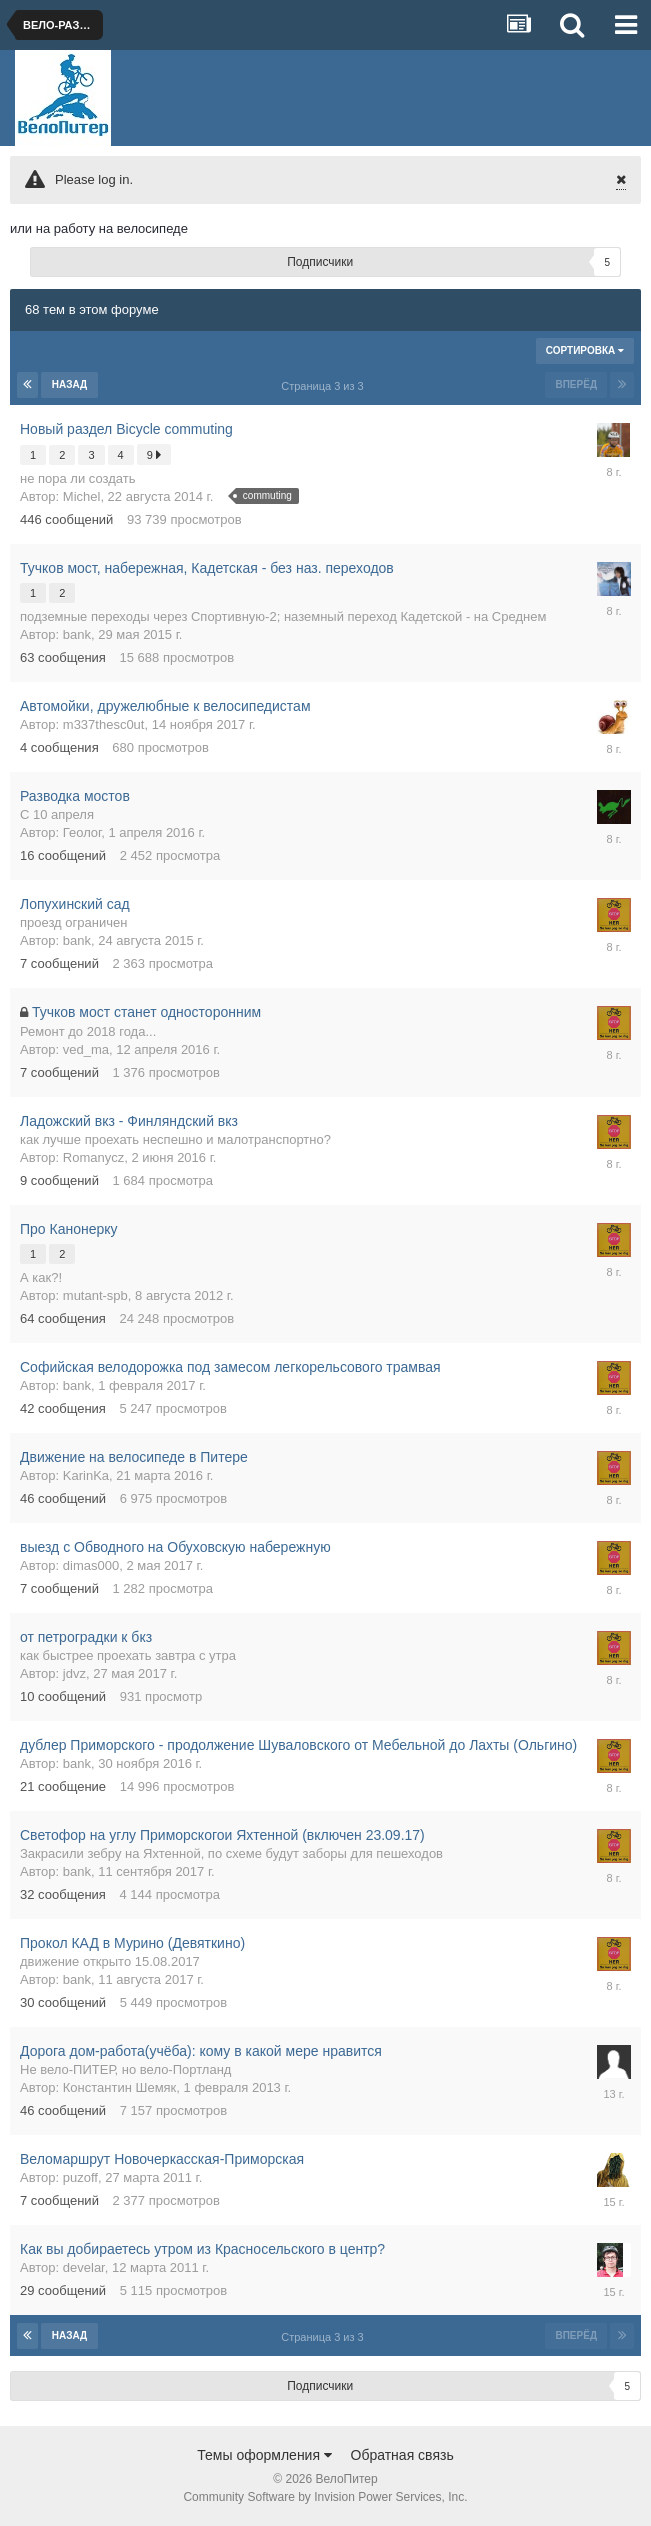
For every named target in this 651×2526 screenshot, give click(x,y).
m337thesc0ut (104, 724)
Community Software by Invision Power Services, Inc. (325, 2497)
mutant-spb (95, 1295)
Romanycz (93, 1157)
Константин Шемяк (120, 2087)
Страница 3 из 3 (325, 386)
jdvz (74, 1673)
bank (77, 634)
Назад (69, 384)
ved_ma (86, 1049)
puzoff (80, 2177)
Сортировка (585, 350)
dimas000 (91, 1565)
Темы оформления (264, 2455)
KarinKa (86, 1475)
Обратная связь (402, 2455)
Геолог (82, 832)
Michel (82, 496)
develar (84, 2267)
